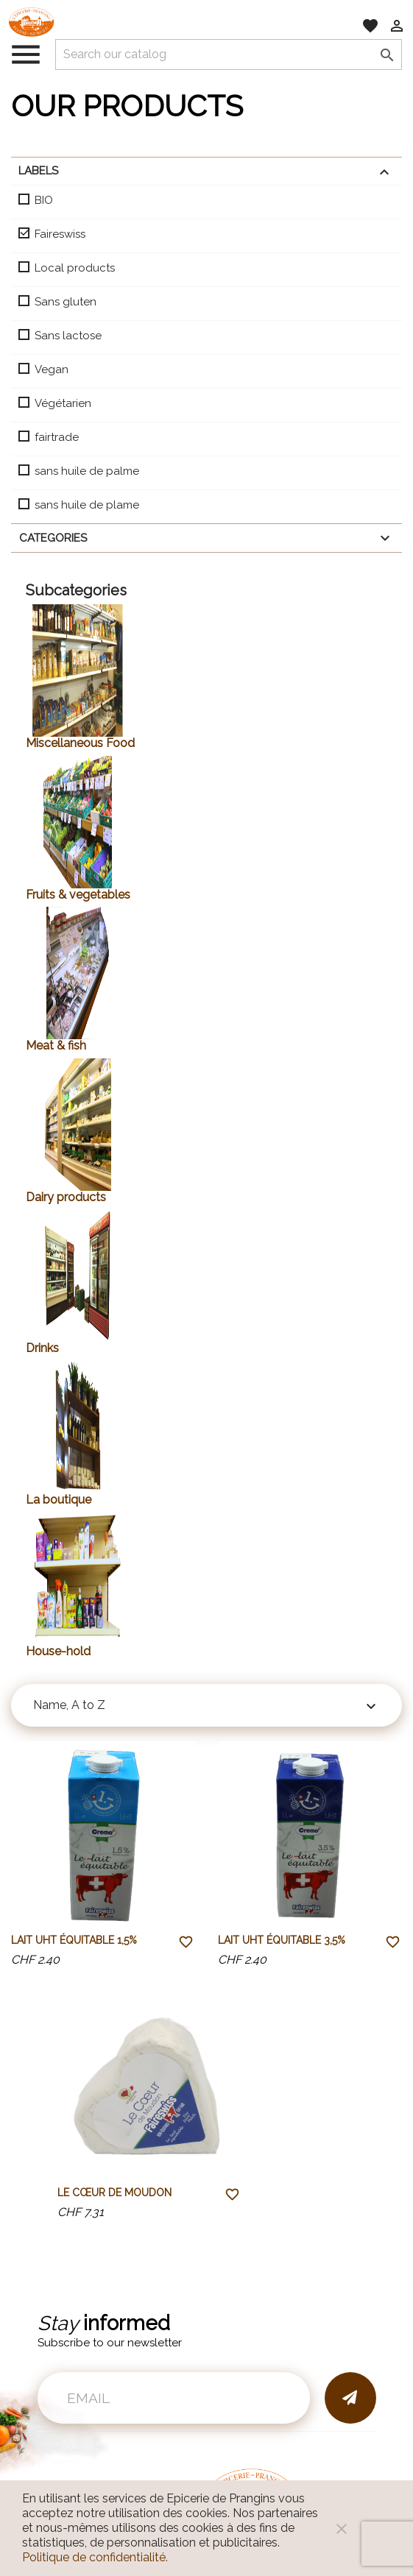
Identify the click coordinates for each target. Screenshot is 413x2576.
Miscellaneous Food (80, 743)
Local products (75, 268)
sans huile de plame (87, 505)
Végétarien (63, 403)
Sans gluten (65, 301)
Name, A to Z (206, 1707)
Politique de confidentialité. (95, 2557)
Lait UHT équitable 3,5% (281, 1940)
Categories (206, 538)
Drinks (42, 1348)
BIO (44, 200)
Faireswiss (60, 234)
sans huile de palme (87, 471)
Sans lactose (68, 335)
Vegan (51, 369)
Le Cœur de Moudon (114, 2192)
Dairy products (66, 1197)
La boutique (58, 1500)
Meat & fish (56, 1045)
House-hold (58, 1651)
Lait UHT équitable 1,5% (74, 1940)
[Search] (228, 54)
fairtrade (57, 437)
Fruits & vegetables (78, 895)
